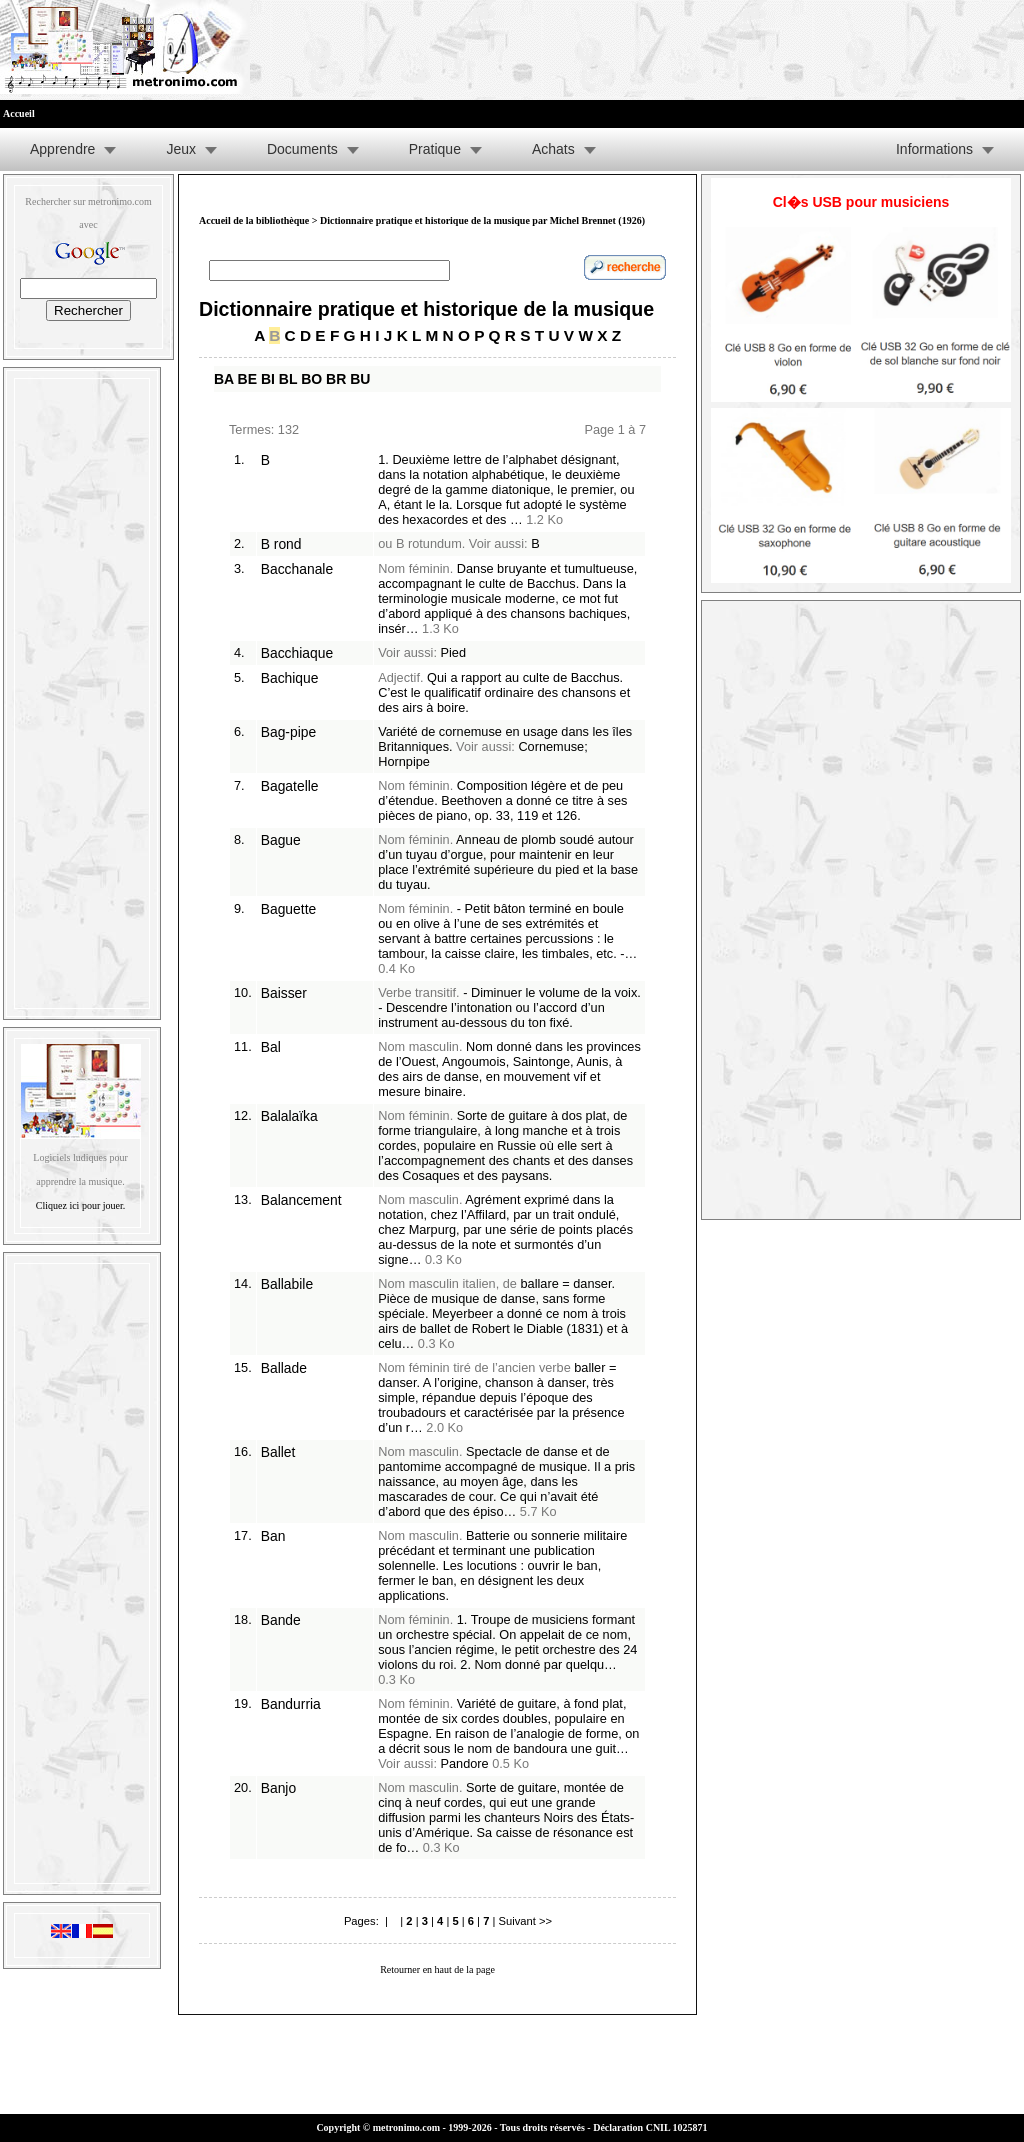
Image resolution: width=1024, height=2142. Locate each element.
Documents (302, 149)
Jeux (181, 149)
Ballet (278, 1452)
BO (311, 379)
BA (224, 379)
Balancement (301, 1200)
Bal (271, 1047)
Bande (281, 1620)
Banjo (278, 1788)
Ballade (284, 1368)
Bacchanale (297, 569)
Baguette (289, 909)
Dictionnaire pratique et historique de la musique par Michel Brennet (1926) (482, 220)
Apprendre (62, 149)
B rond (281, 544)
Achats (553, 149)
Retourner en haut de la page (437, 1969)
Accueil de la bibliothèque (254, 220)
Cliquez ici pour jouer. (80, 1205)
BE (247, 379)
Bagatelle (290, 786)
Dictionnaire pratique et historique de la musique (426, 309)
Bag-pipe (288, 732)
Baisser (284, 993)
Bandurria (291, 1704)
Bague (281, 840)
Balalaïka (289, 1116)
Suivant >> (525, 1921)
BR (336, 379)
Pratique (435, 149)
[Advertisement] (82, 689)
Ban (273, 1536)
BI (268, 379)
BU (360, 379)
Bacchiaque (297, 653)
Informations (934, 149)
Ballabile (287, 1284)
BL (288, 379)
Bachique (290, 678)
